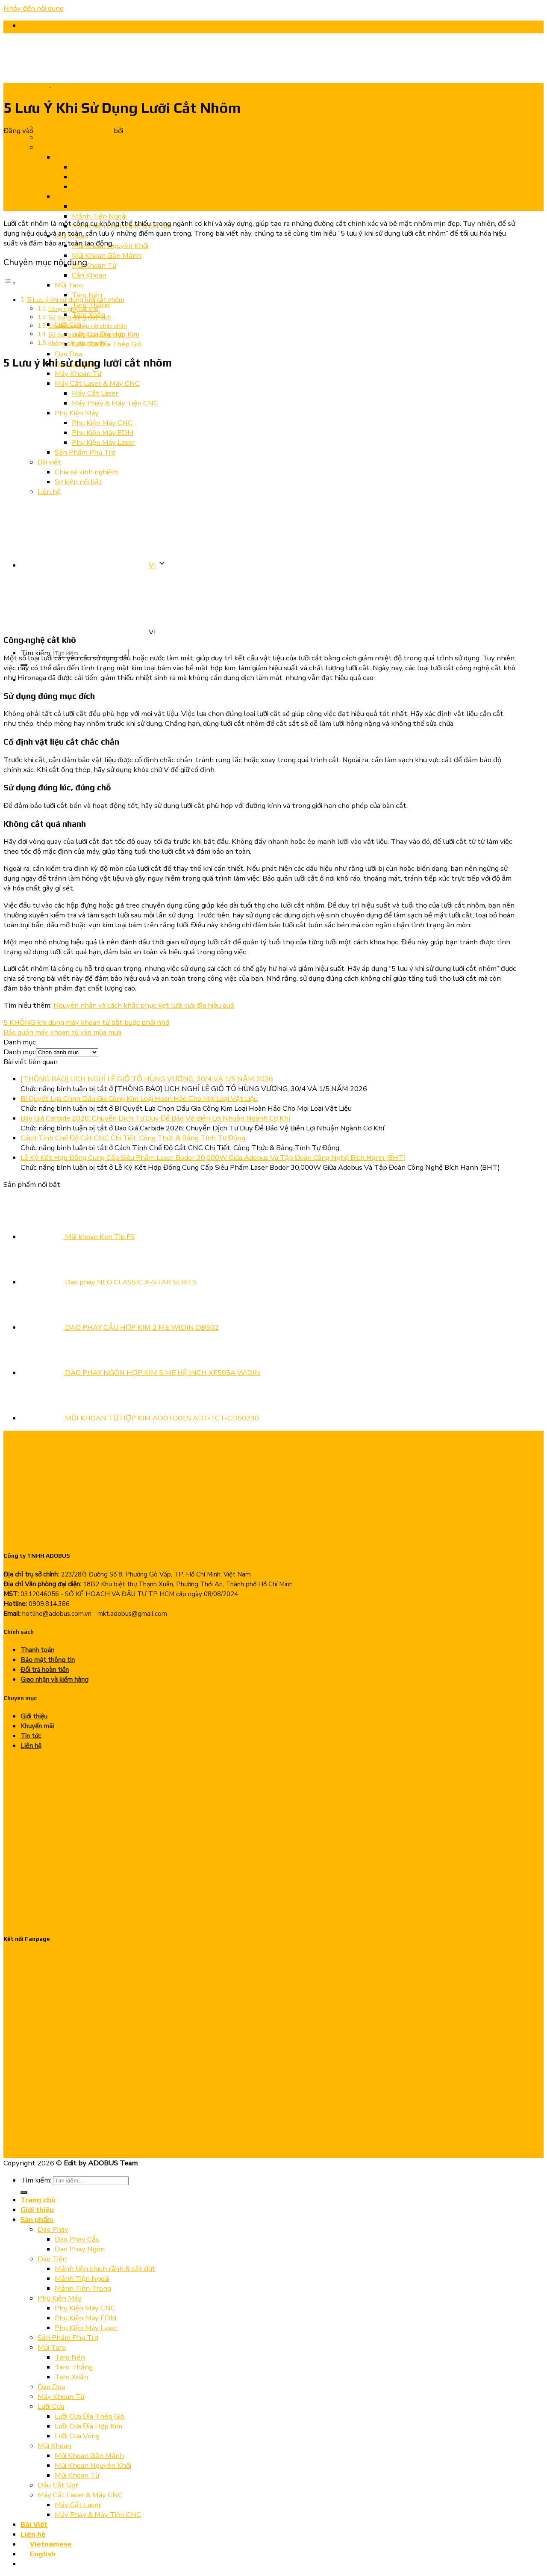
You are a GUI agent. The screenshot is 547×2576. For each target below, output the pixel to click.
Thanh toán (37, 1650)
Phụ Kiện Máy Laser (86, 2328)
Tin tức (60, 86)
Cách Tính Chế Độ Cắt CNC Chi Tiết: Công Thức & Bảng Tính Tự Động (133, 1138)
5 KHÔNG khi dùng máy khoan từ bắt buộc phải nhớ (86, 1022)
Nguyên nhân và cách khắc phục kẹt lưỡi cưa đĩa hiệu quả (143, 1005)
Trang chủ (38, 2199)
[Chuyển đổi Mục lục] (9, 283)
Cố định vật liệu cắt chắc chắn (87, 326)
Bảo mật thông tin (48, 1660)
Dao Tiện (52, 2259)
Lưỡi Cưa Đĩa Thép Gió (89, 2416)
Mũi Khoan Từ (77, 2475)
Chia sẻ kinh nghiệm (26, 86)
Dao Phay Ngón (80, 2249)
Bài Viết (34, 2524)
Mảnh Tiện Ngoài (82, 2278)
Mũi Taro (52, 2347)
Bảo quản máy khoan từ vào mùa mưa (62, 1032)
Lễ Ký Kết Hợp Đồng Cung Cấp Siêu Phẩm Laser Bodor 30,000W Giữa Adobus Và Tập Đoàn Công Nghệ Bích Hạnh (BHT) (213, 1157)
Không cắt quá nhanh (76, 343)
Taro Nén (70, 2357)
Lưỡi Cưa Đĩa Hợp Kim (88, 2426)
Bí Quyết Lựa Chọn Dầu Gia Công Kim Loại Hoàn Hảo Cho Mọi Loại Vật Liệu (139, 1098)
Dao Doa (51, 2387)
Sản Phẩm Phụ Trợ (68, 2337)
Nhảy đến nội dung (33, 8)
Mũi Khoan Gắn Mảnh (89, 2456)
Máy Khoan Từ (61, 2397)
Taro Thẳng (74, 2367)
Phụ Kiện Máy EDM (86, 2318)
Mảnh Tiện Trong (83, 2288)
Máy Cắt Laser (78, 2505)
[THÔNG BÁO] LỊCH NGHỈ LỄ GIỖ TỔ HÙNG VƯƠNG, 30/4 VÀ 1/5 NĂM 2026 (147, 1079)
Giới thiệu (34, 1716)
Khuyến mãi (37, 1726)
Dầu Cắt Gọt (58, 2485)
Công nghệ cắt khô (73, 309)
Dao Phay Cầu (77, 2239)
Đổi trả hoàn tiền (45, 1669)
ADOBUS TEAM (151, 131)
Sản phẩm (37, 2219)
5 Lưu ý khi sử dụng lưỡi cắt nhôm (75, 300)
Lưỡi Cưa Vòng (77, 2436)
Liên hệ (31, 1746)
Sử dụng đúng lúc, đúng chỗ (85, 335)
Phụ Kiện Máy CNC (85, 2308)
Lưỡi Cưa (51, 2406)
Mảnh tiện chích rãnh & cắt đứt (105, 2269)
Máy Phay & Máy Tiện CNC (98, 2515)
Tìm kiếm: (36, 2180)
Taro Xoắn (71, 2377)
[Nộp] (24, 2192)
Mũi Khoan (54, 2446)
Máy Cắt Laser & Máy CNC (80, 2495)
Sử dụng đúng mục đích (80, 317)
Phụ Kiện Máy (60, 2298)
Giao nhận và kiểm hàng (54, 1679)
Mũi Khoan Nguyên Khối (93, 2465)
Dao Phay (53, 2229)
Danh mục (19, 1052)
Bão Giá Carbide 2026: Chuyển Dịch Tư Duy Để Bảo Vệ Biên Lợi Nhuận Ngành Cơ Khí (155, 1118)
